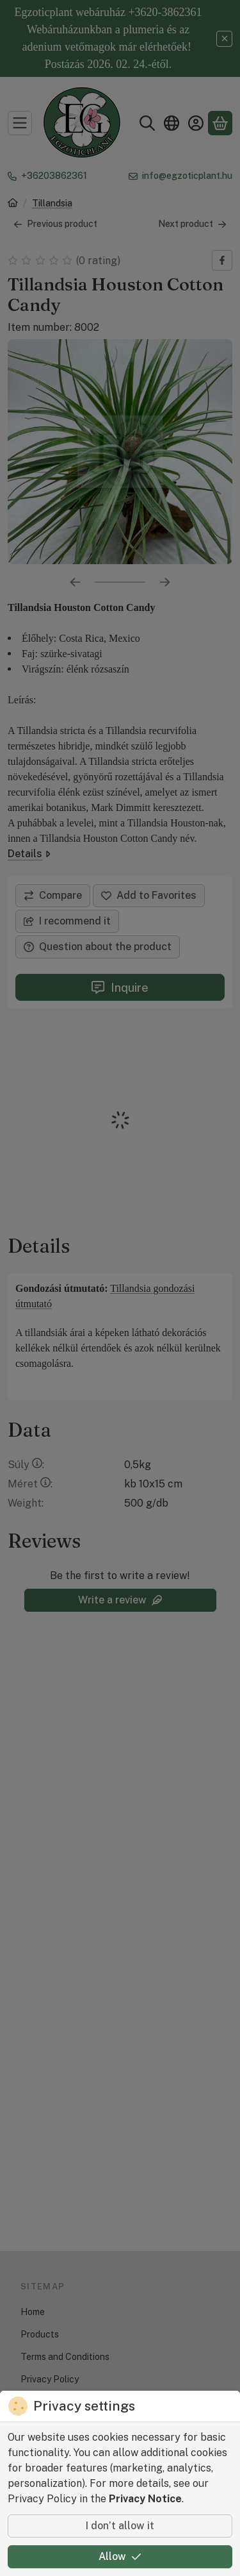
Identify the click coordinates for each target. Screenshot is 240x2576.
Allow (120, 2556)
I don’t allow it (120, 2526)
